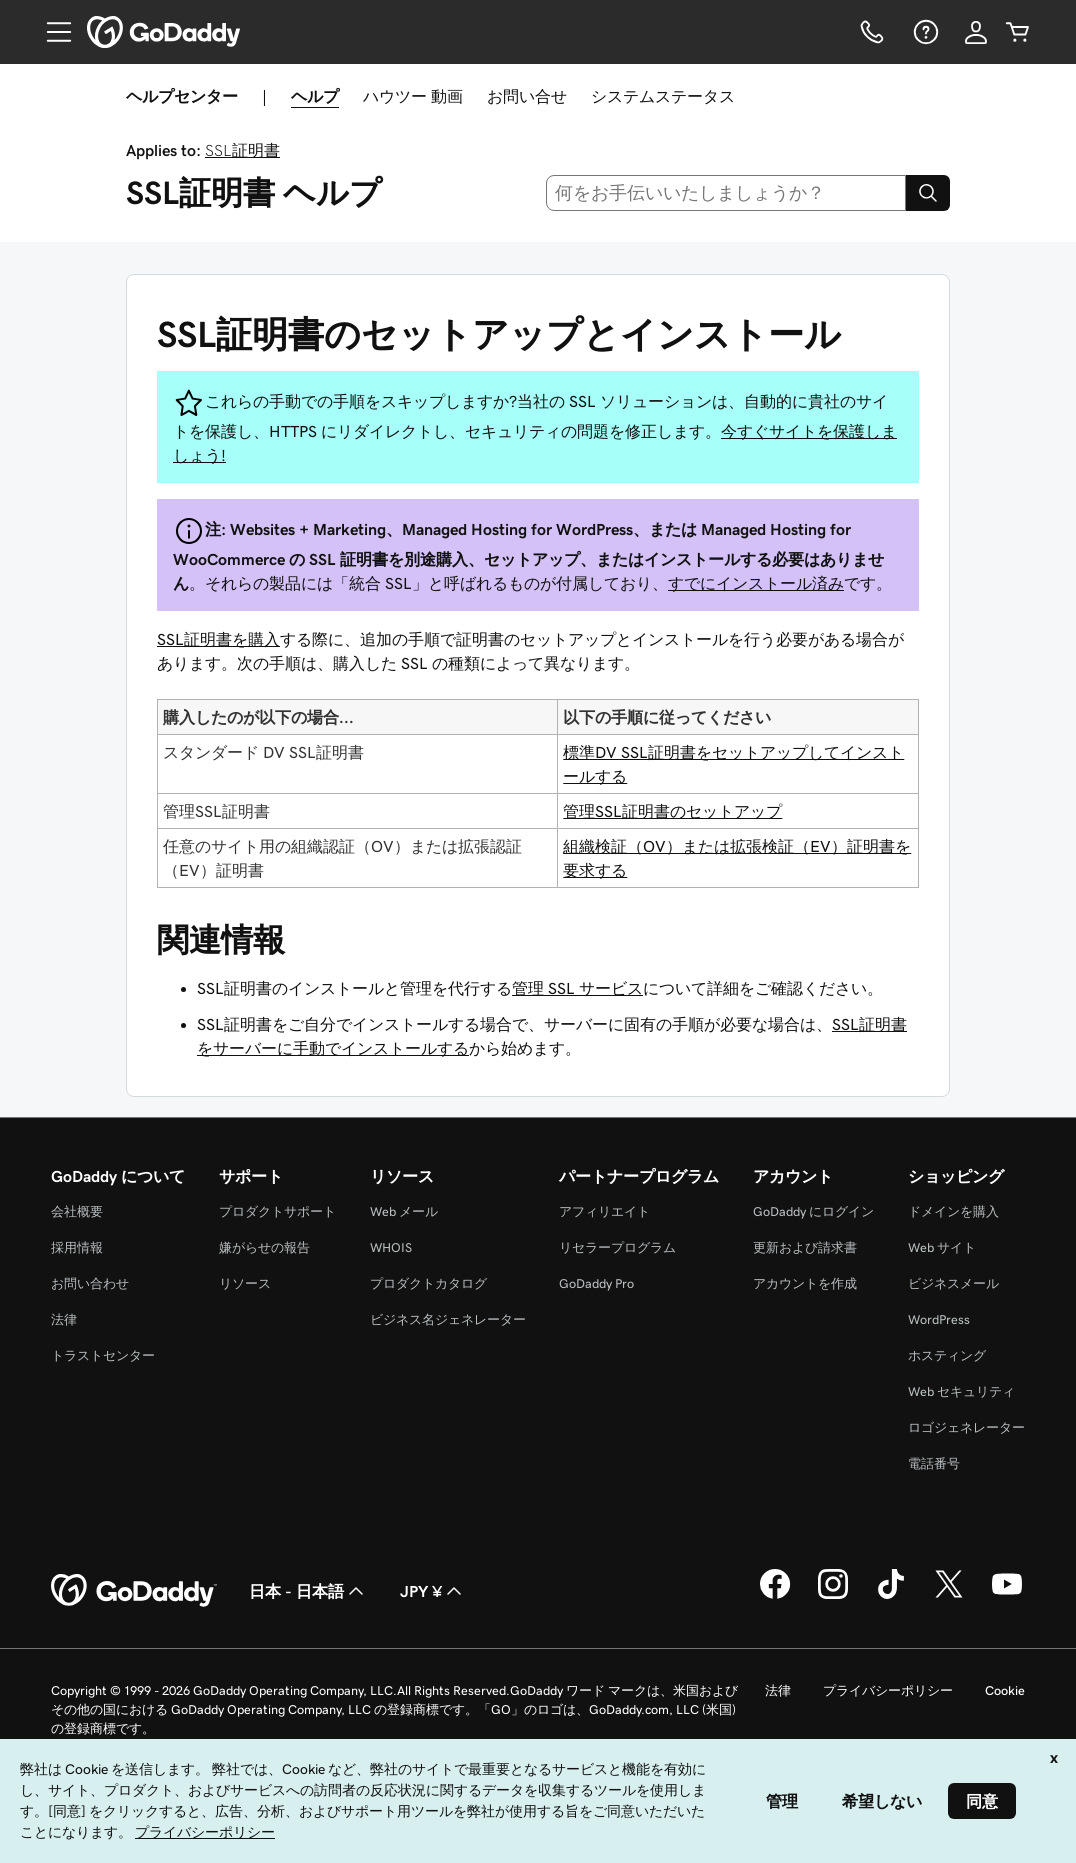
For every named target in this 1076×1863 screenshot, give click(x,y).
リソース (245, 1283)
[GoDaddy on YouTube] (1007, 1596)
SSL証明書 (242, 150)
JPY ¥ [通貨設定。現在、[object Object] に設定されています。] (433, 1591)
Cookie (1005, 1690)
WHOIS (391, 1247)
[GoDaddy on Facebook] (775, 1596)
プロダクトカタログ (428, 1283)
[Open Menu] (51, 32)
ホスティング (947, 1355)
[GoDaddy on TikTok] (891, 1596)
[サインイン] (976, 32)
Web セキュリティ (961, 1391)
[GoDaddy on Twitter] (949, 1596)
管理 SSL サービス (577, 988)
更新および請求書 (805, 1247)
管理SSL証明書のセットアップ (672, 811)
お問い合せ (527, 96)
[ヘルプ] (924, 32)
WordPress (939, 1319)
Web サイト (942, 1247)
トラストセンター (103, 1355)
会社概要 (77, 1211)
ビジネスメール (953, 1283)
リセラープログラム (617, 1247)
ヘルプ (315, 96)
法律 (64, 1319)
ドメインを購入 (953, 1211)
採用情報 (77, 1247)
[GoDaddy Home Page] (134, 1591)
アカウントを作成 (805, 1283)
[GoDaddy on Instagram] (833, 1596)
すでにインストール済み (756, 583)
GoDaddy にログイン (813, 1211)
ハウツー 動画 (413, 96)
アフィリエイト (604, 1211)
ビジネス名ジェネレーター (448, 1319)
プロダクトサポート (277, 1211)
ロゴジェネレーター (966, 1427)
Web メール (404, 1211)
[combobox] (726, 193)
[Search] (928, 193)
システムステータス (663, 96)
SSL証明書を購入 (218, 639)
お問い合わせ (90, 1283)
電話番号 (934, 1463)
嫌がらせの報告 (264, 1247)
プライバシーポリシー (888, 1690)
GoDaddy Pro (596, 1283)
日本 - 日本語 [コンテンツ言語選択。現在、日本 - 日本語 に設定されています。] (308, 1591)
